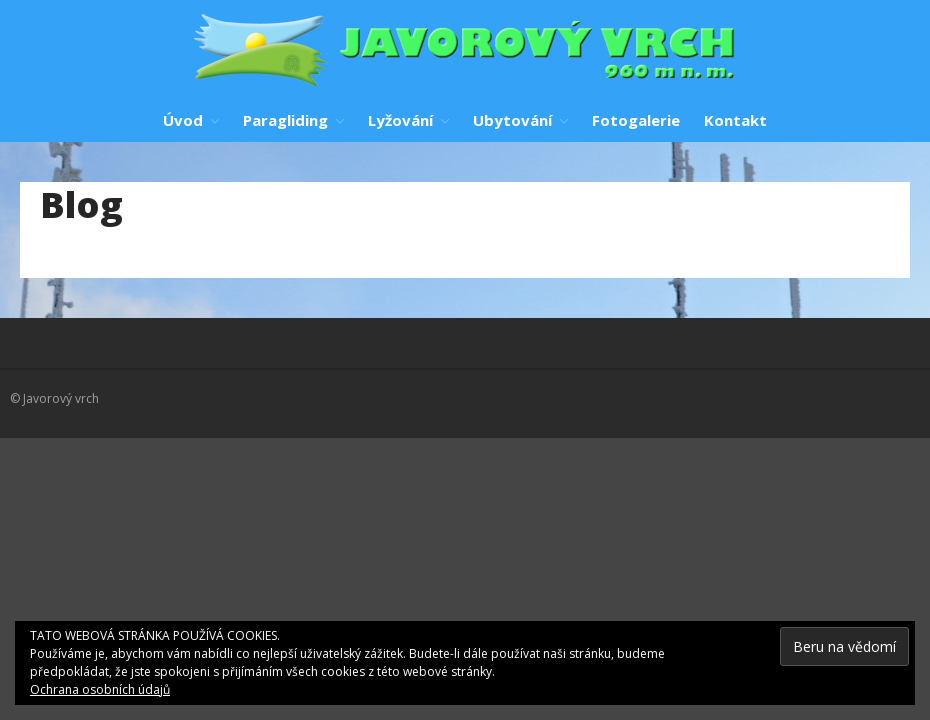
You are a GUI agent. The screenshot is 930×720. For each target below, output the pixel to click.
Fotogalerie (636, 120)
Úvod (183, 120)
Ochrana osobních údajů (100, 689)
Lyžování (400, 120)
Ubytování (512, 120)
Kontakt (735, 120)
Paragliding (285, 120)
